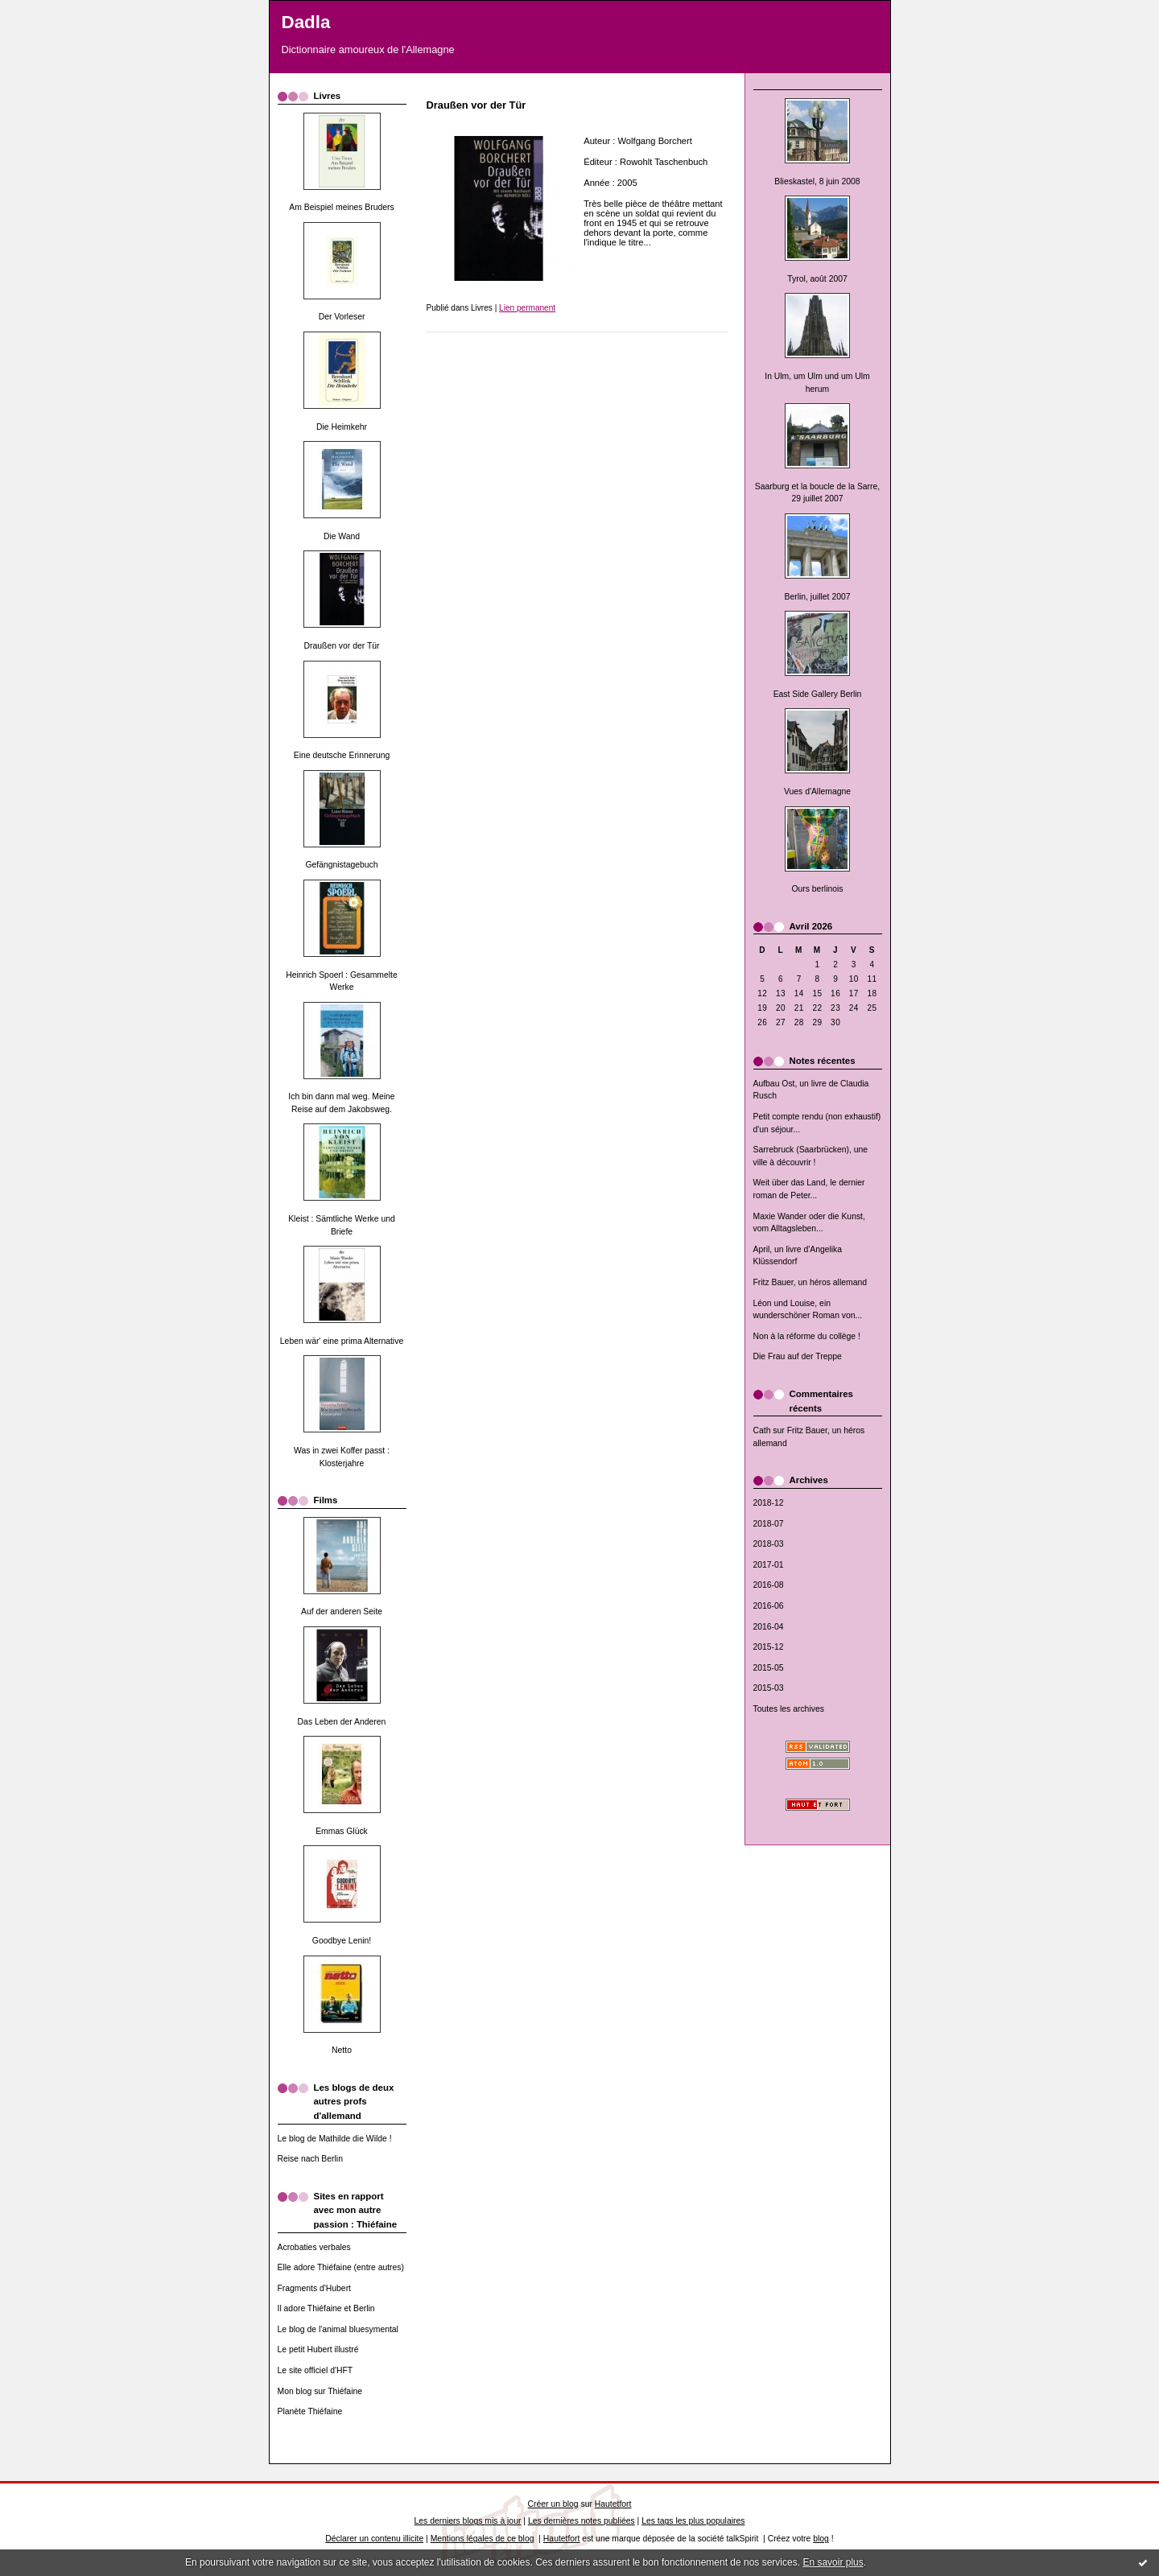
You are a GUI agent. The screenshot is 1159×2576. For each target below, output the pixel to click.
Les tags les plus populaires (692, 2520)
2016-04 (768, 1626)
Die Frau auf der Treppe (797, 1356)
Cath (762, 1430)
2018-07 (768, 1523)
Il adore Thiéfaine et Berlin (326, 2308)
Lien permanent (527, 307)
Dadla (306, 22)
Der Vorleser (342, 316)
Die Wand (342, 536)
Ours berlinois (817, 888)
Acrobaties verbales (314, 2247)
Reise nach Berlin (310, 2158)
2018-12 (768, 1502)
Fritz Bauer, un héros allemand (810, 1282)
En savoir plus (832, 2562)
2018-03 (768, 1543)
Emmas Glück (342, 1831)
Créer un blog (553, 2504)
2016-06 (768, 1605)
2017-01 (768, 1564)
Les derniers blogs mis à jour (468, 2520)
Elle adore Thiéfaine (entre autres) (341, 2267)
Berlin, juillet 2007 (817, 596)
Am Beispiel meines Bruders (341, 207)
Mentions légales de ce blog (482, 2538)
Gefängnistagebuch (341, 864)
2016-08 (768, 1585)
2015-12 (768, 1646)
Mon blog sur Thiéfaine (320, 2391)
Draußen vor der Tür (342, 645)
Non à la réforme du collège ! (806, 1336)
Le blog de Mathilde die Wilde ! (335, 2138)
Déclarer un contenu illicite (374, 2538)
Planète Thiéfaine (310, 2411)
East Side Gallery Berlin (817, 694)
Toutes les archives (788, 1708)
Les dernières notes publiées (581, 2520)
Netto (342, 2050)
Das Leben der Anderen (342, 1721)
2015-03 (768, 1688)
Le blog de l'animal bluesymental (338, 2329)
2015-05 (768, 1667)
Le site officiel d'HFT (315, 2370)
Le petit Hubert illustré (318, 2349)
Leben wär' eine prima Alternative (341, 1341)
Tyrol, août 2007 (817, 278)
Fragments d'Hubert (315, 2288)
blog (821, 2538)
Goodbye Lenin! (341, 1940)
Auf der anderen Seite (341, 1611)
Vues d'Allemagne (817, 791)
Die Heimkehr (341, 426)
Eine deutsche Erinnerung (342, 755)
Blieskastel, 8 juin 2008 (817, 181)
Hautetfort (613, 2504)
